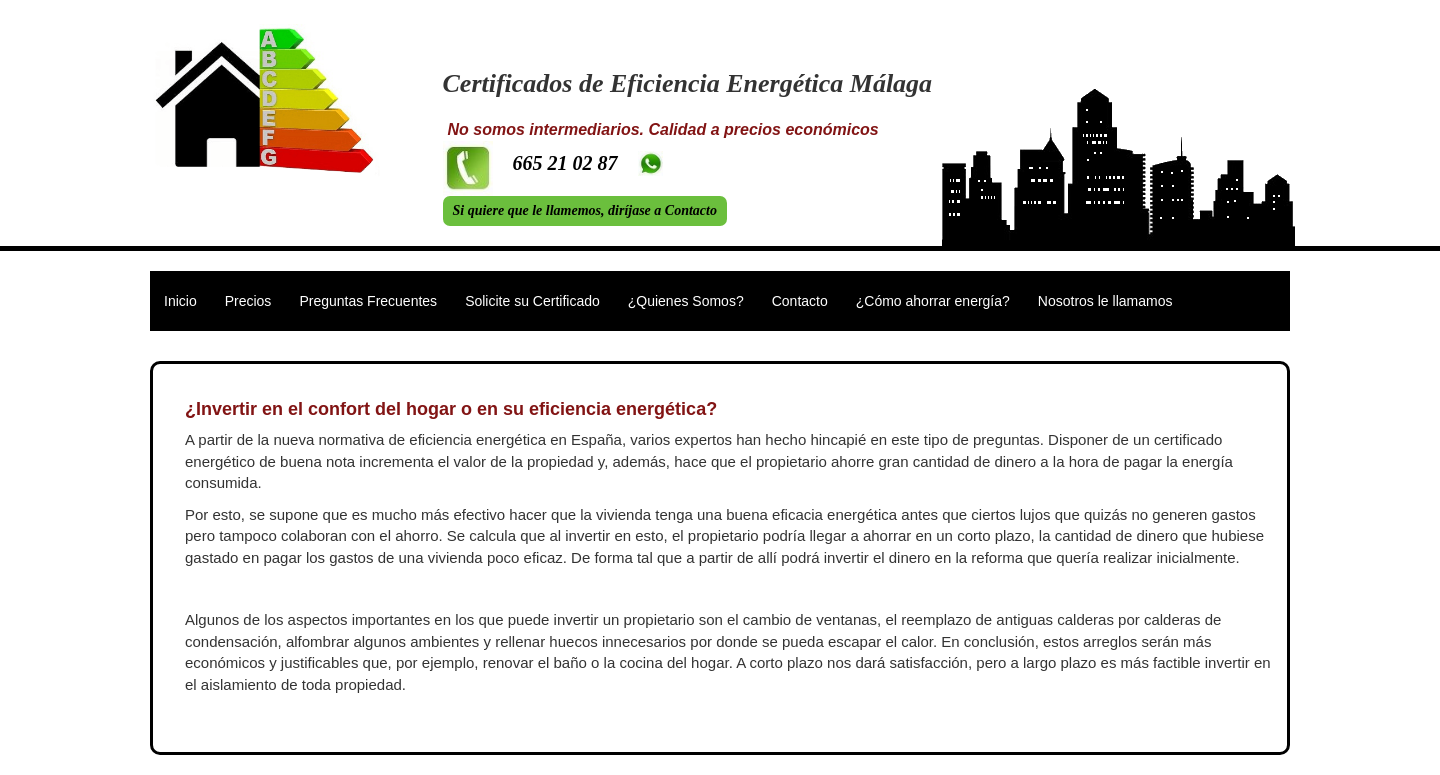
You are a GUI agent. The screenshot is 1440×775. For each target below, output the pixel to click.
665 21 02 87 (565, 163)
